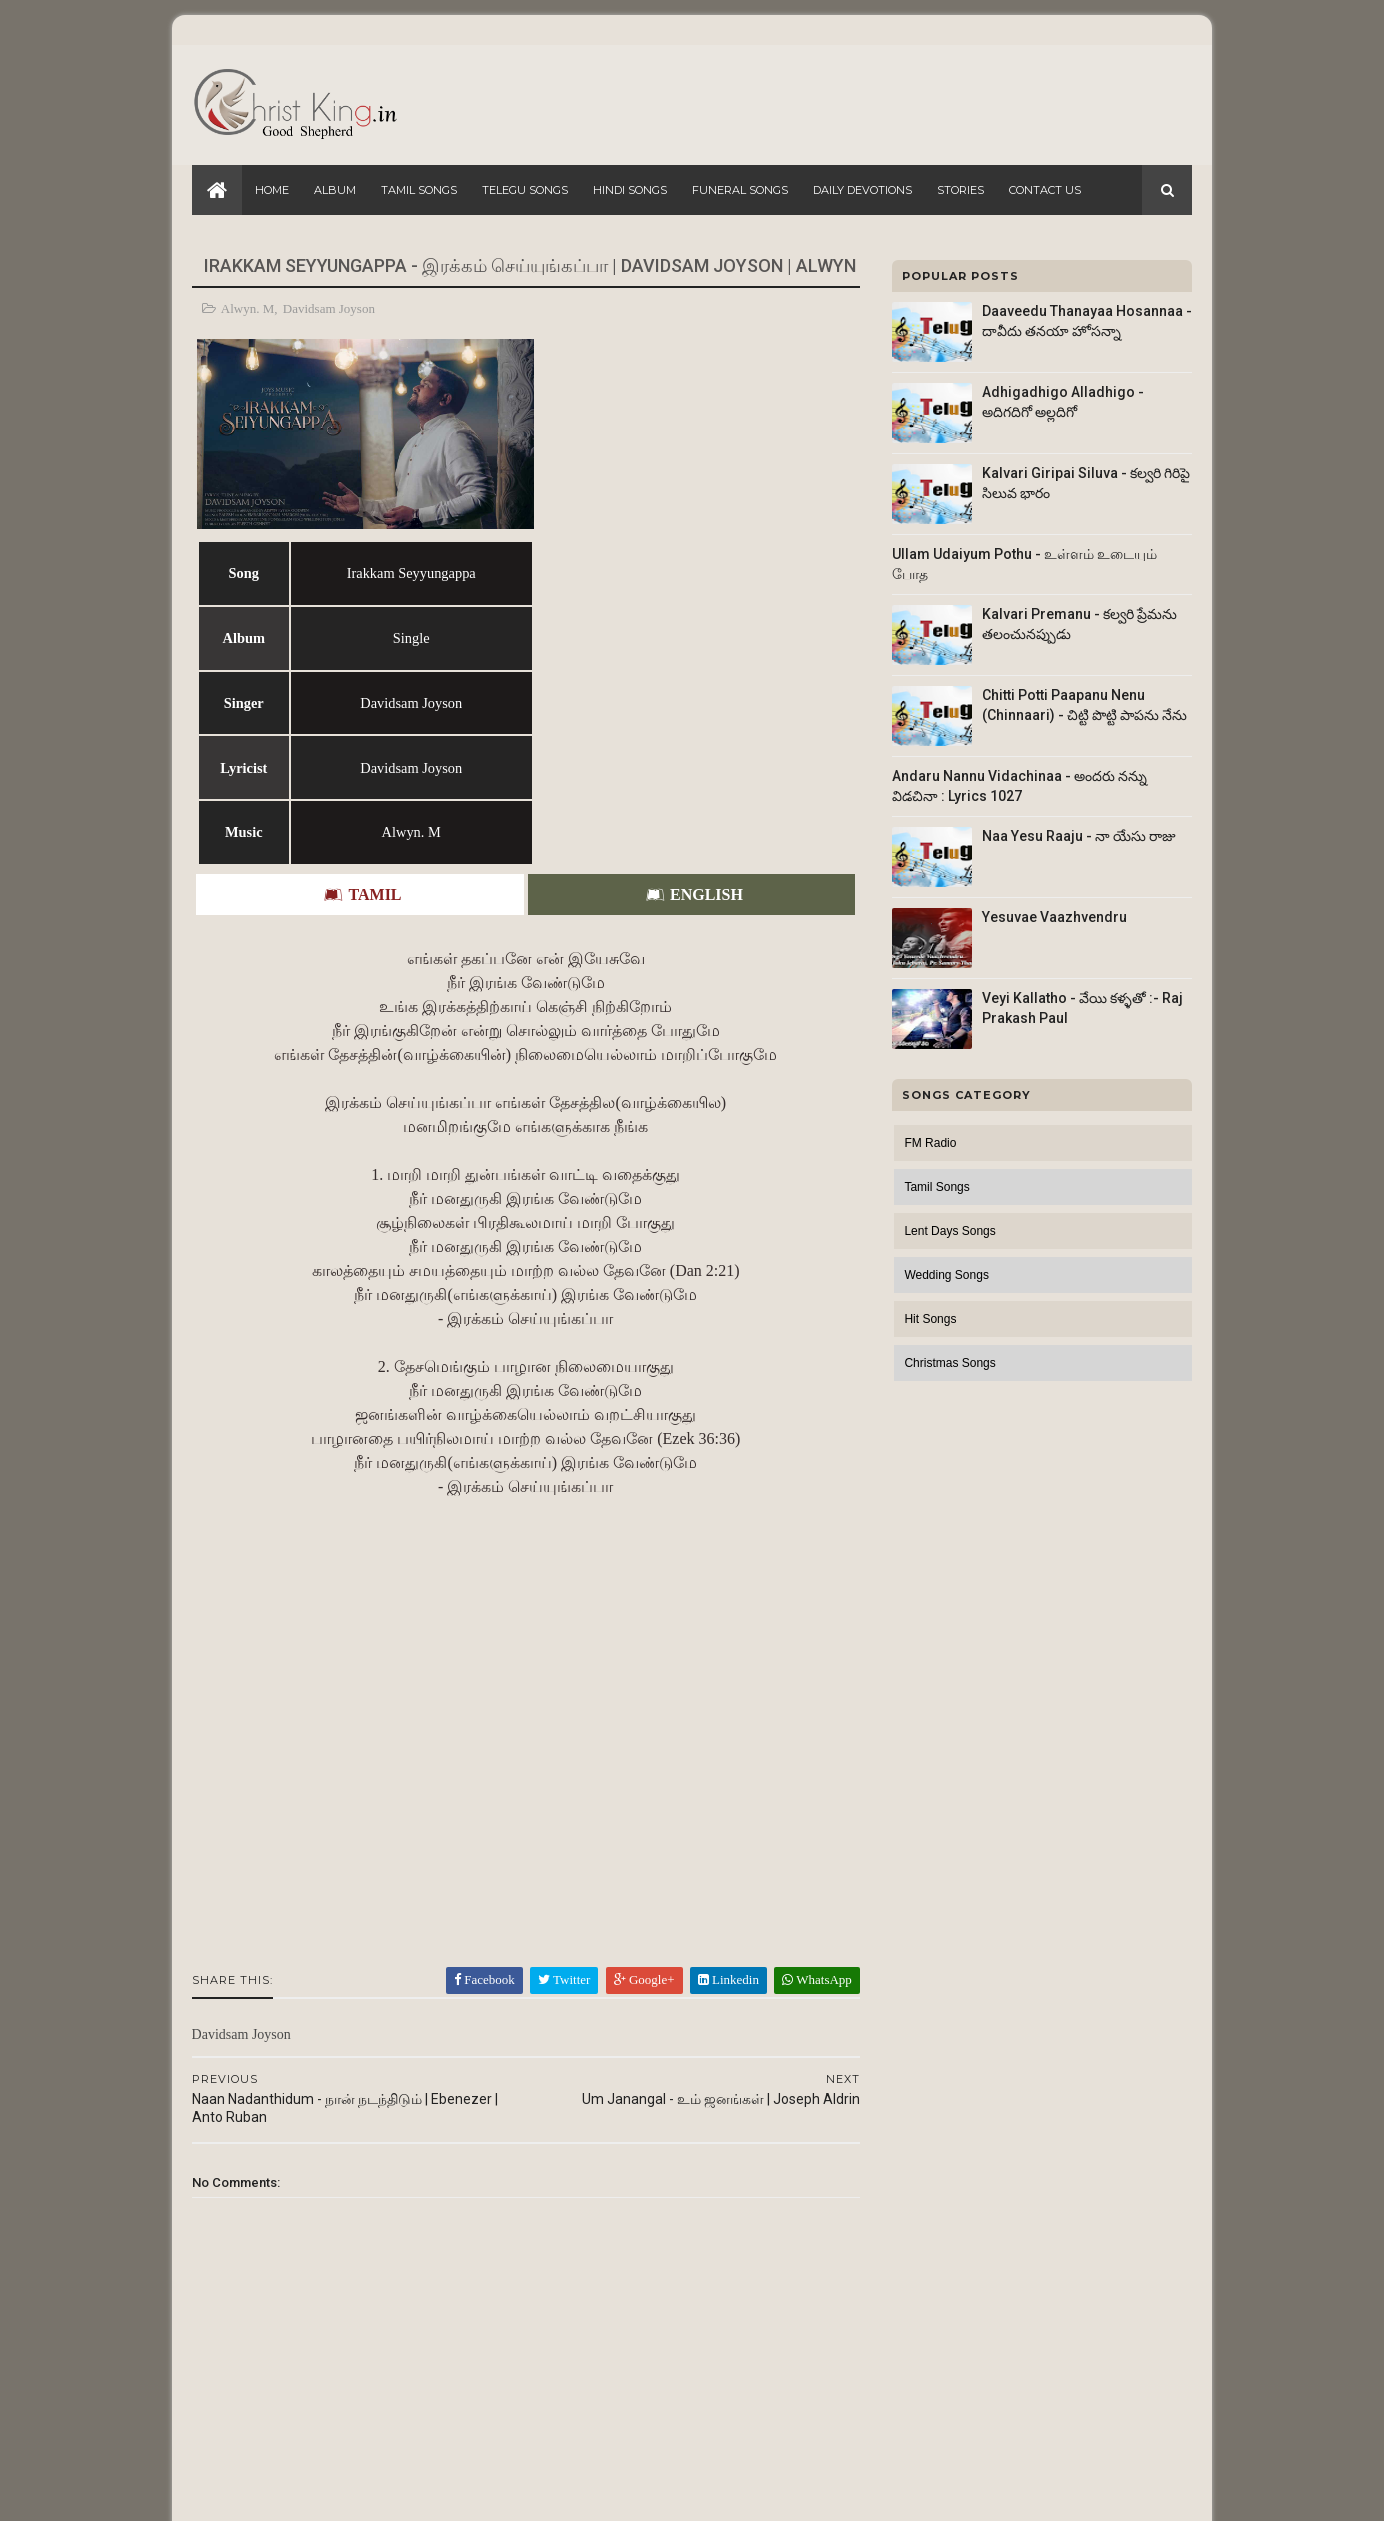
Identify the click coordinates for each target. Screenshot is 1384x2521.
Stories (960, 190)
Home (272, 190)
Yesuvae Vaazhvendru (1054, 917)
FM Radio (930, 1143)
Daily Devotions (862, 190)
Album (335, 190)
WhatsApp (804, 1770)
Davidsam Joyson (329, 308)
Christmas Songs (949, 1363)
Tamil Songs (419, 190)
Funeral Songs (740, 190)
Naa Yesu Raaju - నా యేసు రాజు (1079, 836)
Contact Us (1045, 190)
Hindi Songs (630, 190)
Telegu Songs (525, 190)
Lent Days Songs (949, 1231)
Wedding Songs (946, 1275)
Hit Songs (930, 1319)
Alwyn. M (247, 308)
